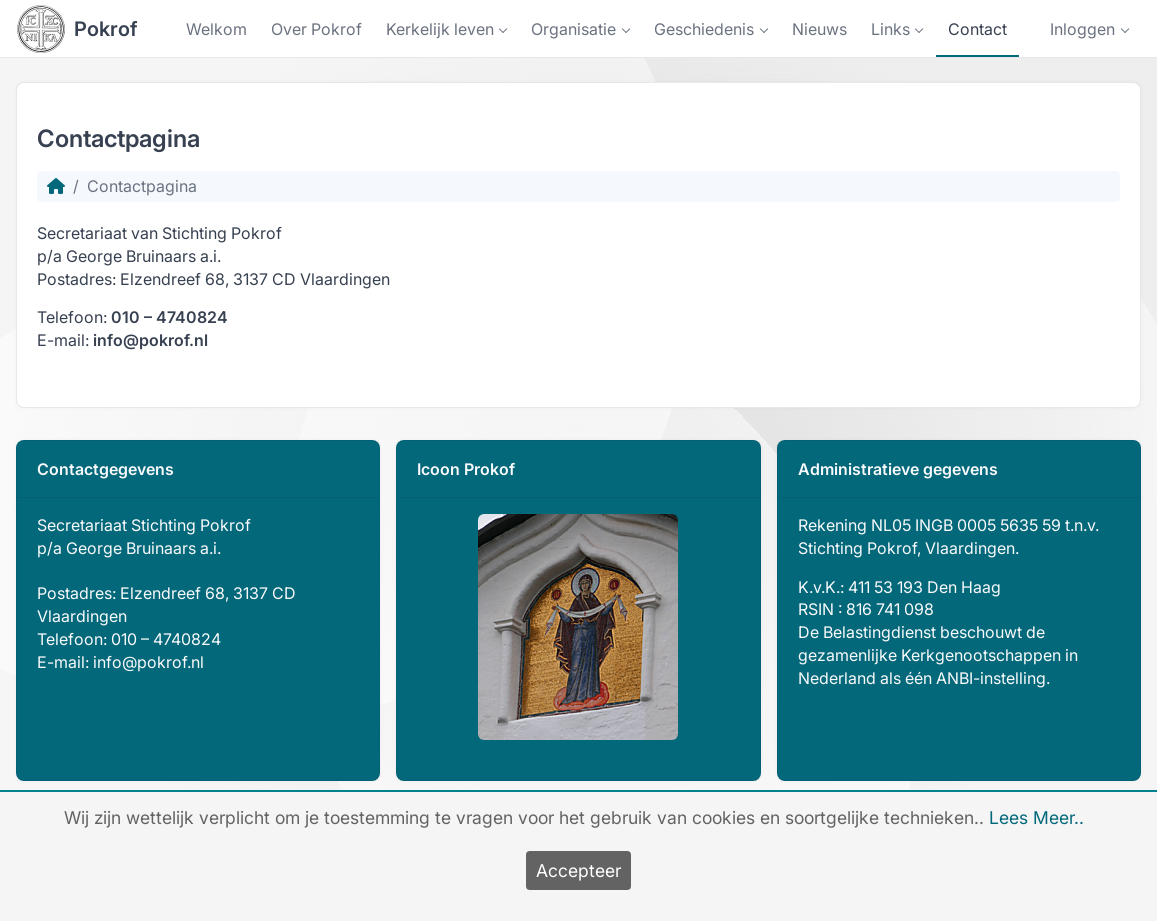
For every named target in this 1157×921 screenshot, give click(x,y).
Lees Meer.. (1036, 817)
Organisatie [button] (573, 29)
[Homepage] (56, 186)
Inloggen (1082, 29)
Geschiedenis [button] (704, 29)
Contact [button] (977, 29)
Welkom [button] (216, 29)
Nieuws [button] (819, 29)
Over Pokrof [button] (316, 29)
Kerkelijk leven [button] (440, 29)
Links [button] (890, 29)
